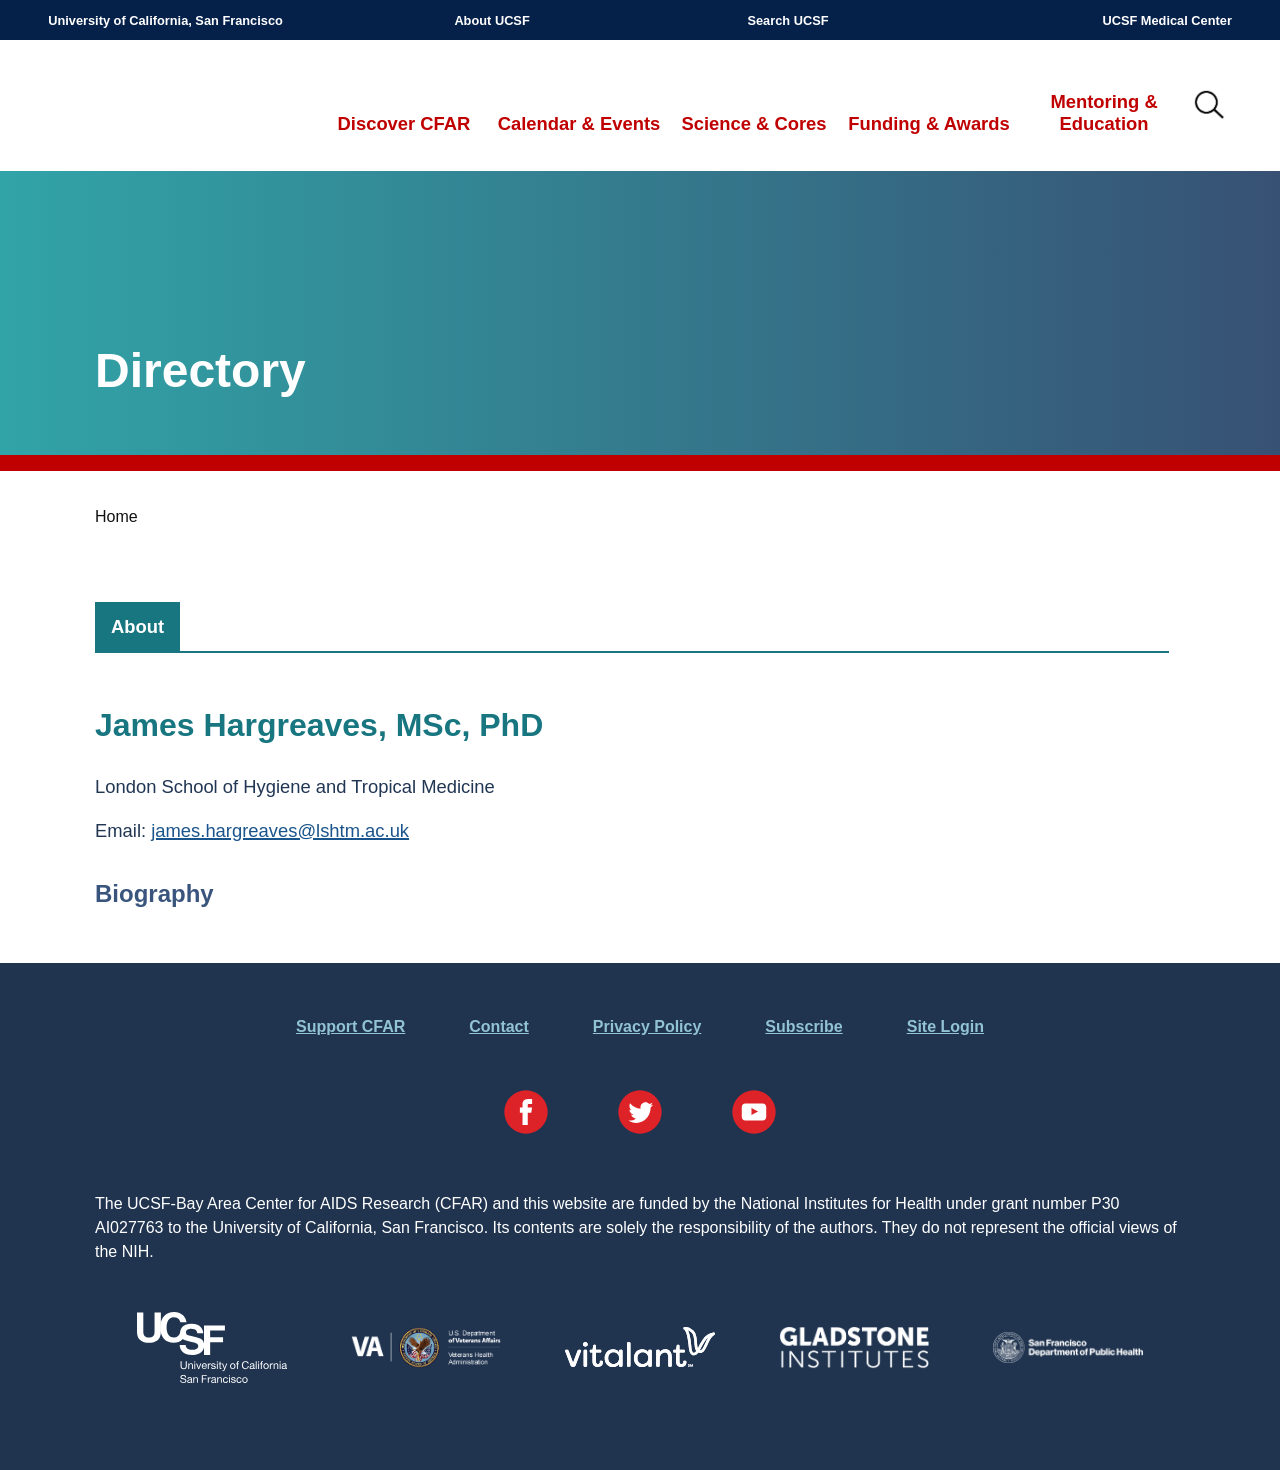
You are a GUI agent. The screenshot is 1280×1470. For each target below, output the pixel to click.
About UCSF (491, 20)
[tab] (137, 626)
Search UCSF (787, 20)
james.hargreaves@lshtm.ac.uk (280, 830)
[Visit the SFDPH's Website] (1068, 1357)
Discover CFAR (404, 123)
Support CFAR (350, 1026)
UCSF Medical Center (1166, 20)
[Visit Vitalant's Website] (640, 1361)
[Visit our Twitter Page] (640, 1115)
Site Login (945, 1026)
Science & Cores (753, 123)
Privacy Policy (647, 1026)
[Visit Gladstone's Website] (854, 1363)
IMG (1210, 106)
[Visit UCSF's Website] (212, 1377)
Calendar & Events (579, 123)
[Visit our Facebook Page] (526, 1115)
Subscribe (803, 1026)
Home (116, 516)
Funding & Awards (928, 123)
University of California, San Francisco (165, 20)
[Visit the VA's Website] (426, 1363)
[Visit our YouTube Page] (754, 1115)
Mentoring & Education (1103, 112)
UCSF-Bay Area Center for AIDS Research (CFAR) (152, 106)
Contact (499, 1026)
